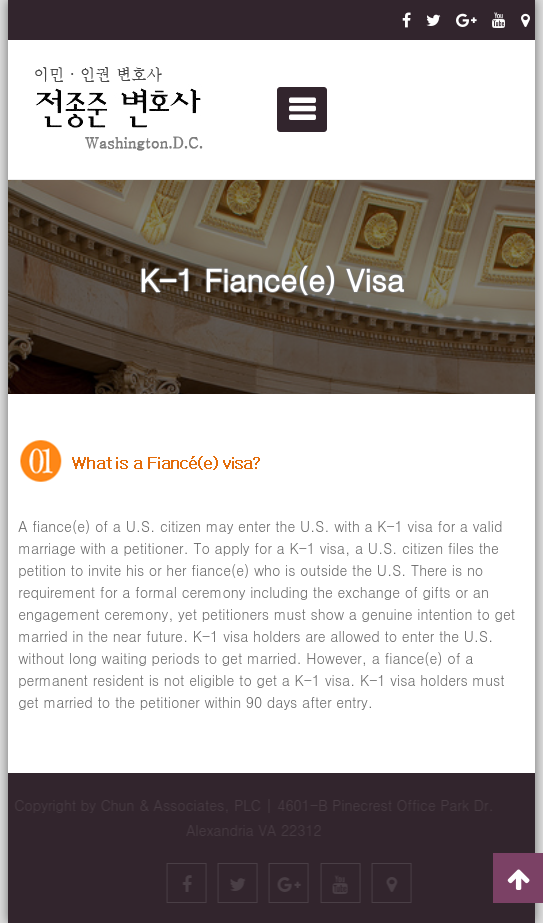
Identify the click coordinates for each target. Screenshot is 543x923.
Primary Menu (302, 109)
